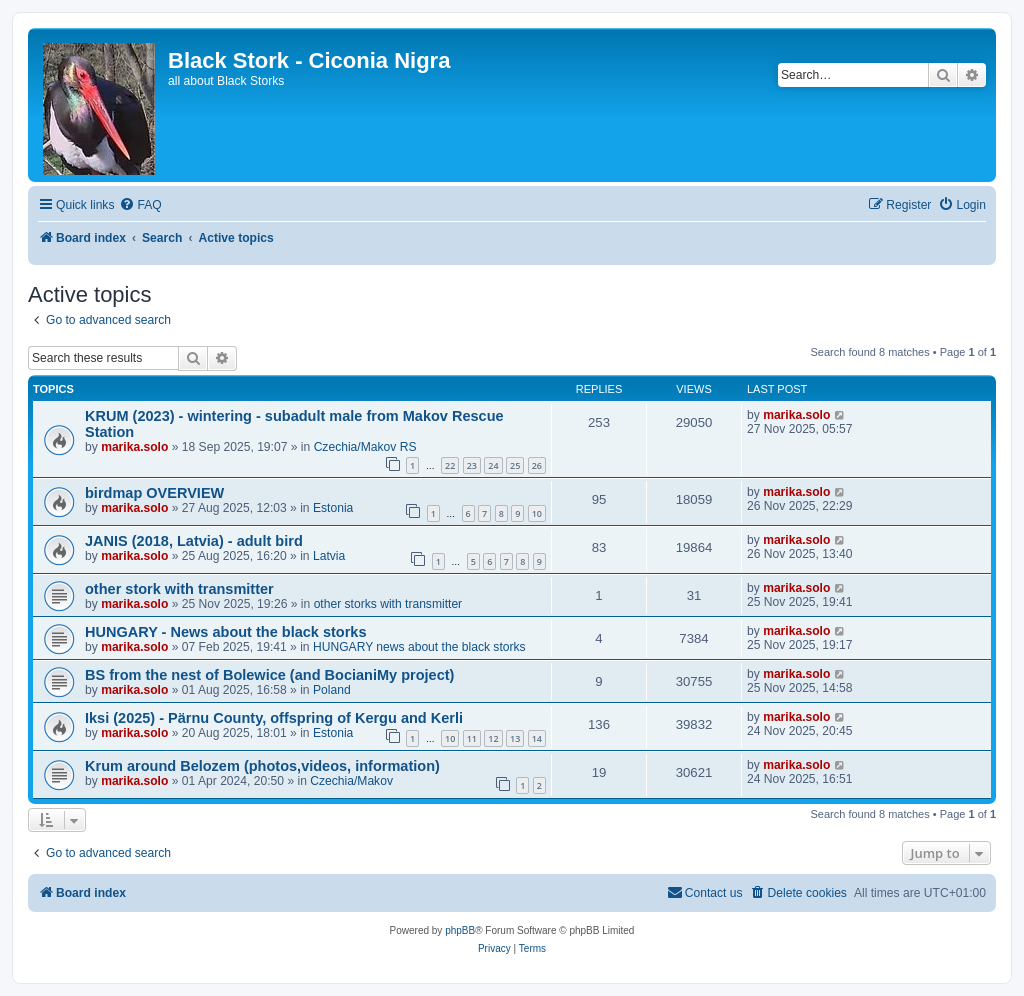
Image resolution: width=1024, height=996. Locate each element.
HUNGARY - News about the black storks (226, 632)
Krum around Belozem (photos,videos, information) (262, 766)
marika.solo (134, 447)
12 (493, 738)
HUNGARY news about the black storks (419, 647)
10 (537, 513)
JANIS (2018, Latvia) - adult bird (194, 541)
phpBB (460, 930)
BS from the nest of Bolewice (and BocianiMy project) (269, 675)
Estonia (333, 508)
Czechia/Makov (351, 781)
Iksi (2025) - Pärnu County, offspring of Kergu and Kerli (274, 718)
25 (515, 465)
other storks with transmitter (388, 604)
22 (450, 465)
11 (472, 738)
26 (537, 465)
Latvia (329, 556)
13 (515, 738)
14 (537, 738)
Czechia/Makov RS (365, 447)
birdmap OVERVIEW (154, 493)
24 (493, 465)
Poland (332, 690)
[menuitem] (140, 205)
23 (472, 465)
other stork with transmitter (179, 589)
